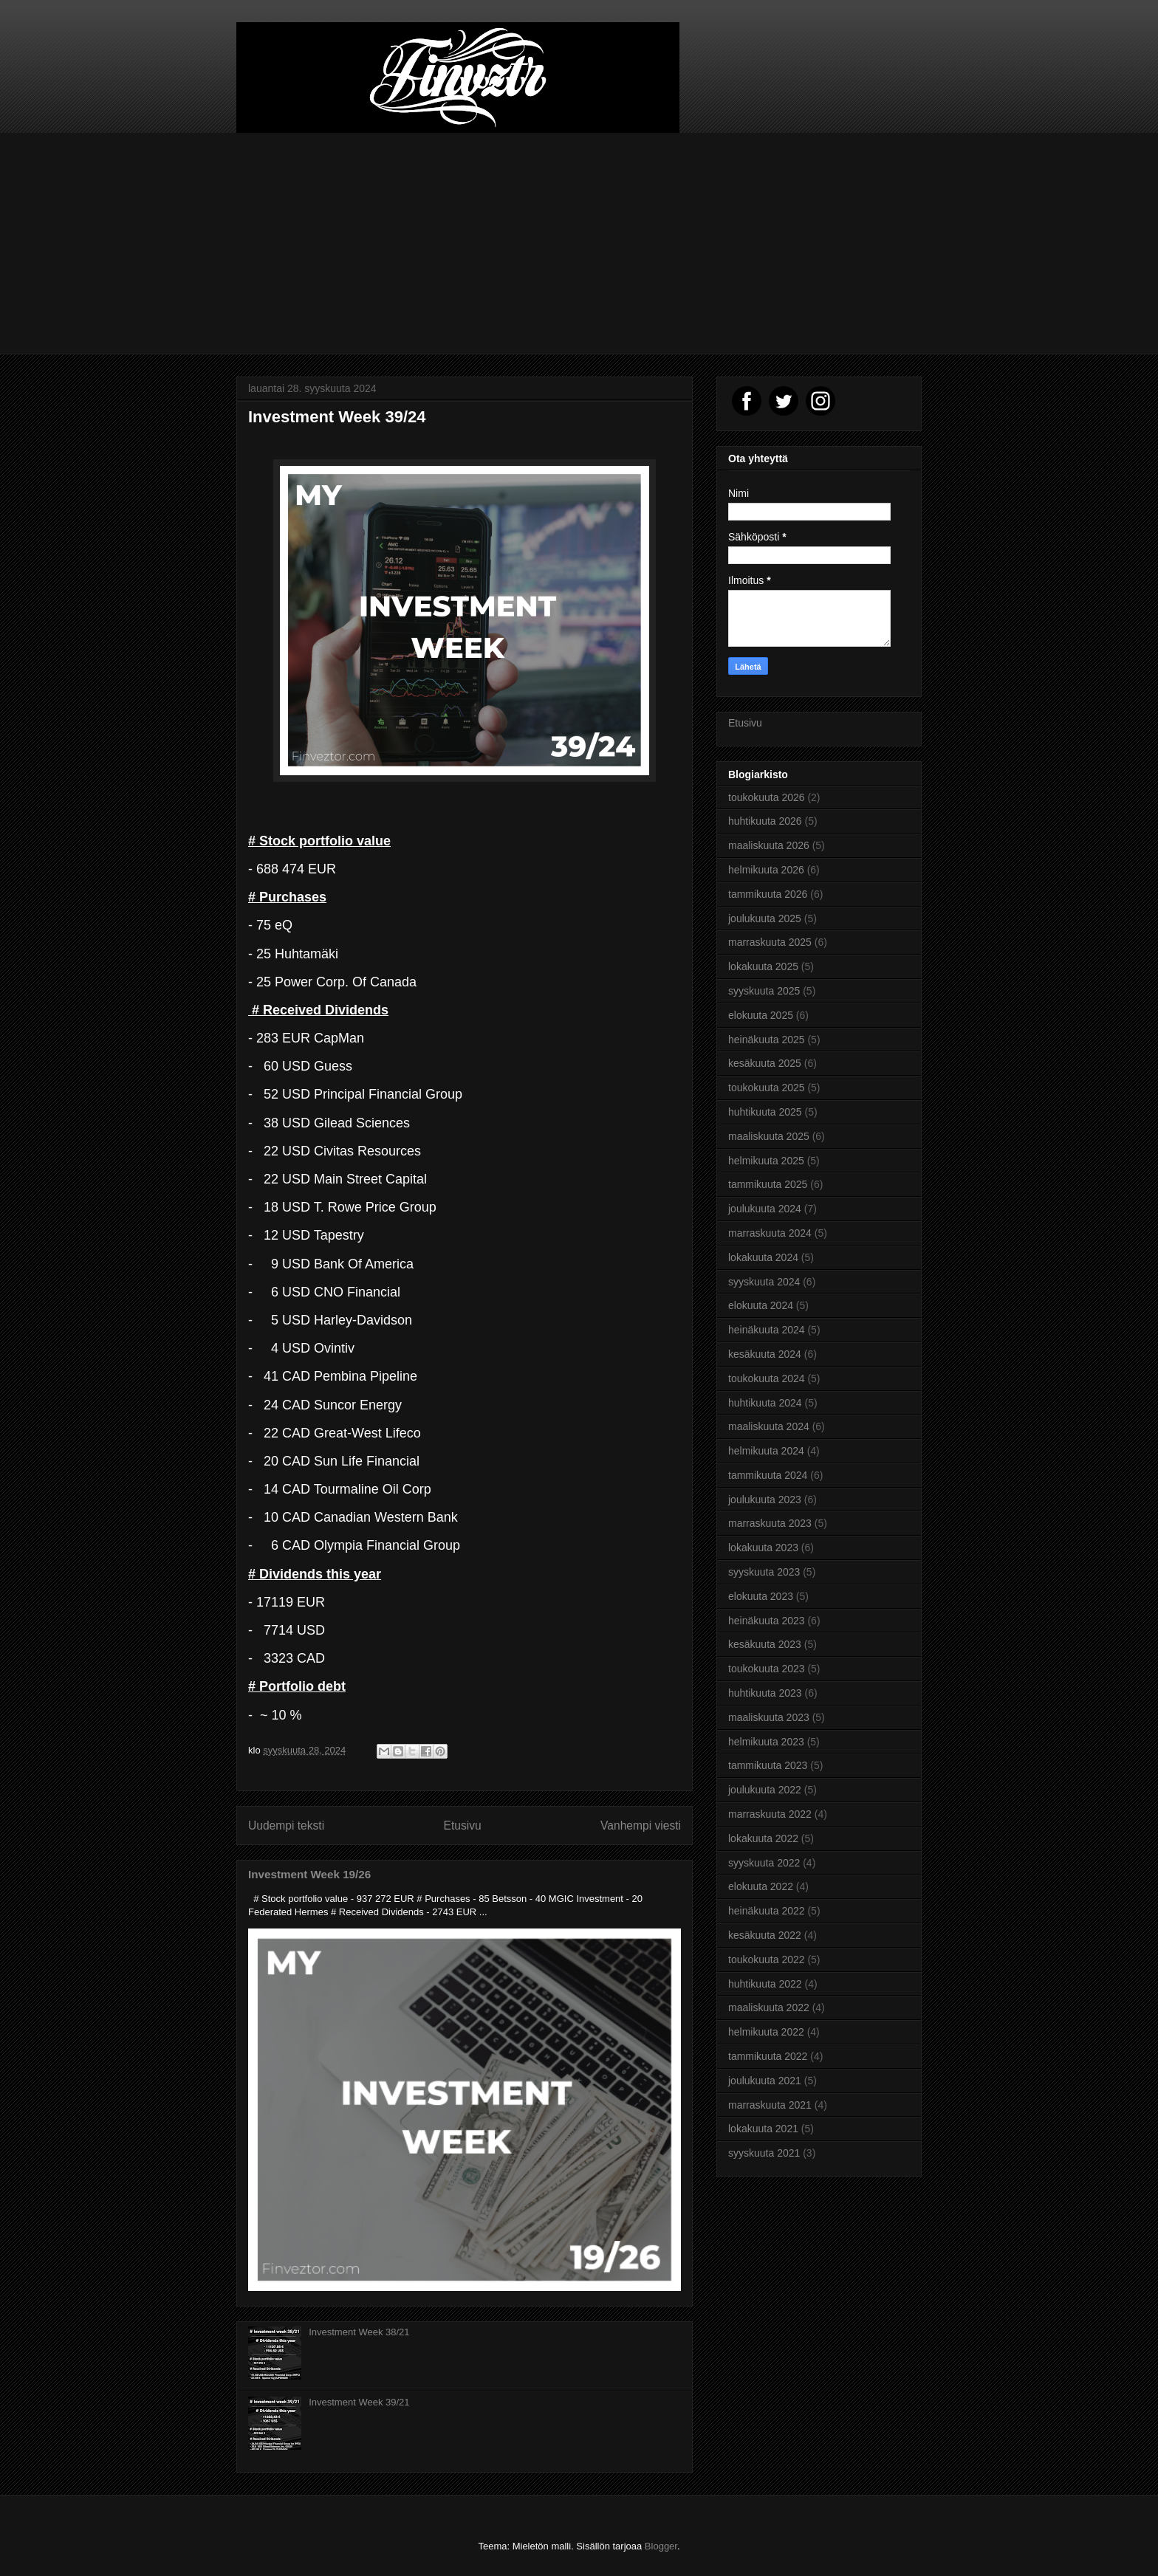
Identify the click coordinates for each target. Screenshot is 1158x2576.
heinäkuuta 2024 (766, 1330)
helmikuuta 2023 (766, 1742)
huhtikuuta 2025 (765, 1112)
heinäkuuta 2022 (766, 1911)
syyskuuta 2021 (764, 2153)
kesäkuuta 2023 (764, 1644)
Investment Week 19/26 (309, 1874)
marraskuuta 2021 (770, 2105)
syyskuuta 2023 (764, 1572)
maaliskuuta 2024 (768, 1426)
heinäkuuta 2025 (766, 1039)
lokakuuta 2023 (763, 1547)
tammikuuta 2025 (767, 1184)
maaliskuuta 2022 (768, 2007)
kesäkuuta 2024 (764, 1354)
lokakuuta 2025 (763, 966)
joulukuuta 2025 (764, 918)
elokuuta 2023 (760, 1596)
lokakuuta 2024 (763, 1257)
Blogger (661, 2546)
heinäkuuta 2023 (766, 1621)
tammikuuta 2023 (767, 1765)
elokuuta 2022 (760, 1886)
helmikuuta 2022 (766, 2032)
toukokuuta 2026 (766, 797)
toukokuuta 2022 (766, 1959)
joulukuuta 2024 (764, 1209)
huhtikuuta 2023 (765, 1693)
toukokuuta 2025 (766, 1087)
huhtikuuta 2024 (765, 1403)
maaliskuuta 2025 (768, 1136)
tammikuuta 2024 (767, 1475)
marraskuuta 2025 (770, 942)
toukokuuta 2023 (766, 1669)
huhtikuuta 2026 (765, 821)
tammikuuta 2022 (767, 2056)
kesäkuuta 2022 (764, 1935)
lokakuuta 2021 (763, 2128)
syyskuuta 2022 (764, 1863)
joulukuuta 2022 (764, 1790)
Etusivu (463, 1825)
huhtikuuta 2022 (765, 1984)
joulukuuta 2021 (764, 2080)
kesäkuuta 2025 (764, 1063)
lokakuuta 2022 (763, 1838)
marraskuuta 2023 (770, 1523)
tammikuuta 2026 (767, 894)
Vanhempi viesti (640, 1825)
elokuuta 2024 (760, 1305)
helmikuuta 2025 (766, 1161)
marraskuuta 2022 (770, 1814)
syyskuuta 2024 (764, 1282)
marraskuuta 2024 (770, 1233)
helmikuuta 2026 (766, 870)
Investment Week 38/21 (359, 2332)
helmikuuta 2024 (766, 1451)
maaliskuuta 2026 (768, 845)
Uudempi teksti (286, 1825)
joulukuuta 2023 (764, 1499)
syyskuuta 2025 (764, 991)
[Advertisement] (579, 243)
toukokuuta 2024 (766, 1378)
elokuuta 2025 (760, 1015)
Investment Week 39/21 (359, 2402)
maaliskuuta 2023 (768, 1717)
